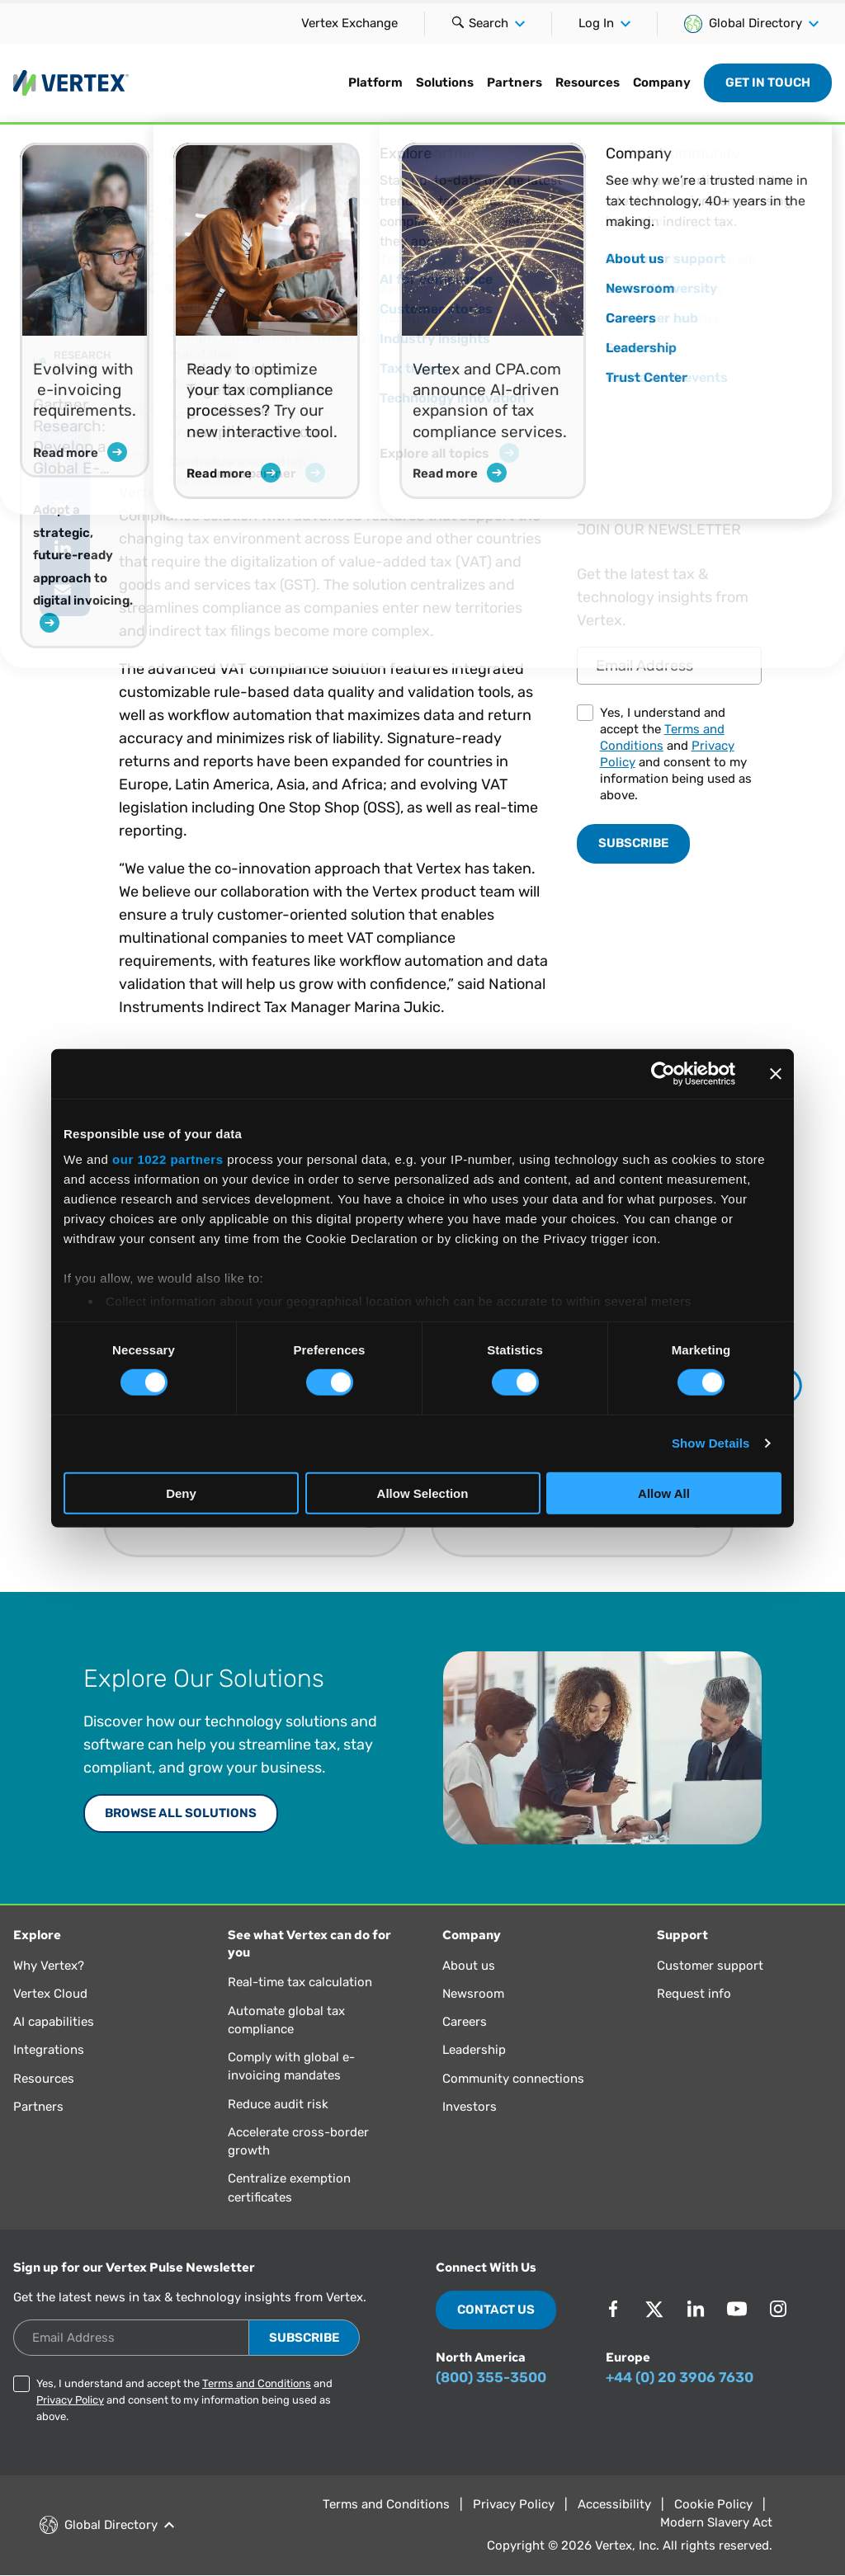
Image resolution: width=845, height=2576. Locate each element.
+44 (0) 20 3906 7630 (679, 2377)
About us (468, 1965)
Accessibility (614, 2504)
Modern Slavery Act (716, 2522)
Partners (514, 82)
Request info (694, 1993)
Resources (587, 82)
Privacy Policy (70, 2400)
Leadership (474, 2049)
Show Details (711, 1443)
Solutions (445, 82)
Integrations (48, 2049)
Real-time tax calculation (300, 1982)
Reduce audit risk (278, 2104)
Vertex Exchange (349, 23)
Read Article (656, 419)
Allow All (664, 1493)
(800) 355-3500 (491, 2377)
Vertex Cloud (50, 1993)
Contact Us (496, 2309)
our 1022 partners (167, 1159)
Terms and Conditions (256, 2383)
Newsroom (473, 1993)
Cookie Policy (713, 2504)
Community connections (513, 2078)
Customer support (710, 1965)
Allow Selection (423, 1493)
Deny (181, 1493)
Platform (375, 82)
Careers (464, 2021)
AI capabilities (53, 2021)
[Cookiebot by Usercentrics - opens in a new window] (663, 1073)
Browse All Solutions (181, 1813)
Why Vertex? (48, 1965)
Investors (469, 2106)
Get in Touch (767, 82)
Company (662, 82)
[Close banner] (775, 1073)
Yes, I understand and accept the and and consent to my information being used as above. (676, 754)
